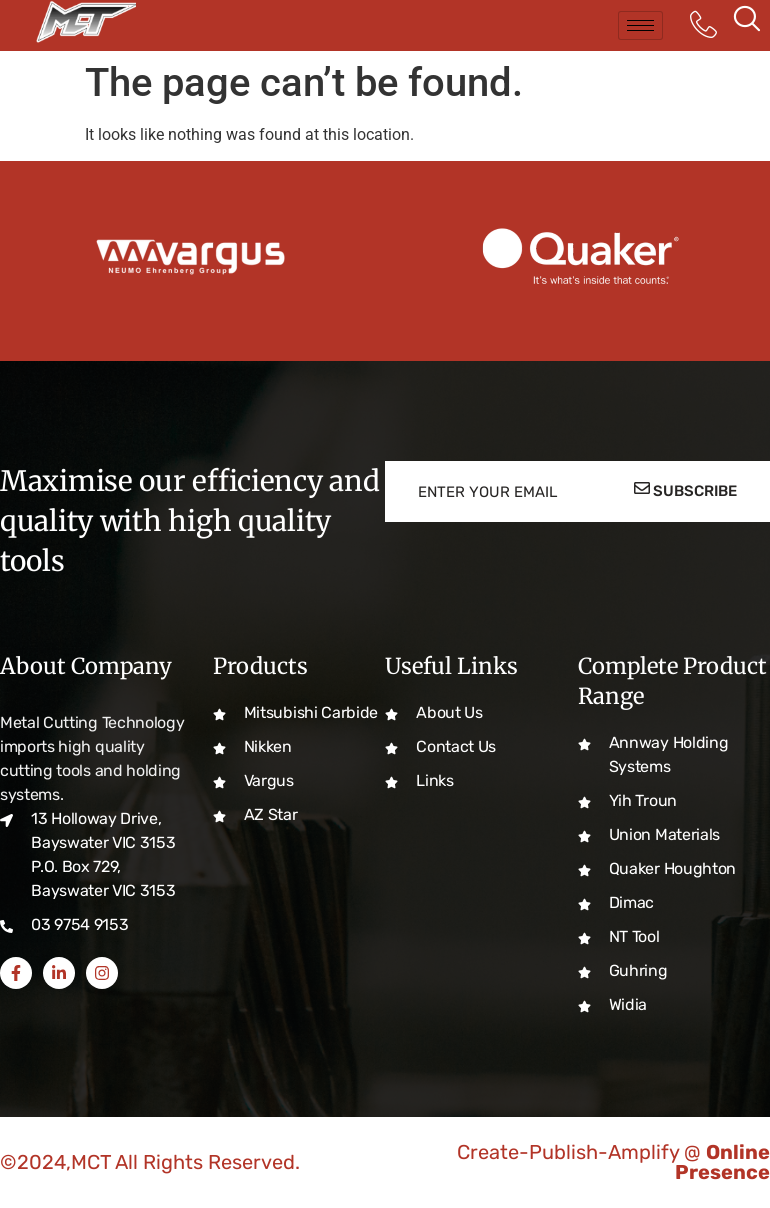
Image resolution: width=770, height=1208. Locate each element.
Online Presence (722, 1162)
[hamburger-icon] (640, 25)
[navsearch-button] (747, 25)
